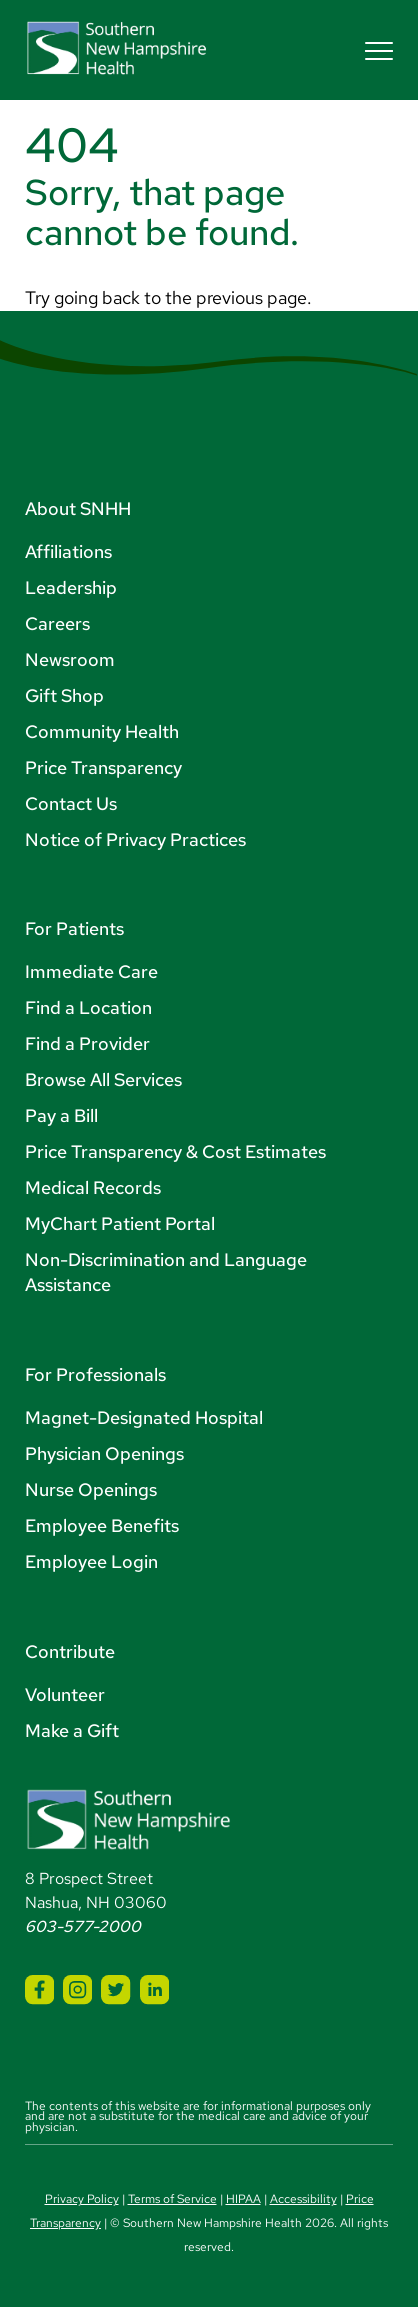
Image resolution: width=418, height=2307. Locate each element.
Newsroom (70, 659)
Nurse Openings (91, 1489)
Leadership (71, 587)
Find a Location (88, 1007)
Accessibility (303, 2199)
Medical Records (93, 1187)
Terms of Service (172, 2199)
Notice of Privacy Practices (135, 839)
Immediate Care (91, 971)
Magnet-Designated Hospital (144, 1417)
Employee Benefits (102, 1525)
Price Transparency (103, 767)
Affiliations (68, 551)
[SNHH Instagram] (77, 1989)
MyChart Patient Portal (120, 1223)
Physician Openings (104, 1453)
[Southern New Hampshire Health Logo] (128, 1845)
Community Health (102, 731)
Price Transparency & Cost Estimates (175, 1151)
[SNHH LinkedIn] (154, 1989)
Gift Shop (64, 695)
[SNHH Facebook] (39, 1989)
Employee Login (91, 1561)
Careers (57, 623)
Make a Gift (72, 1730)
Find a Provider (87, 1043)
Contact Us (71, 803)
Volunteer (65, 1694)
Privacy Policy (82, 2199)
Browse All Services (103, 1079)
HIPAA (243, 2199)
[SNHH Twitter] (115, 1989)
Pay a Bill (61, 1115)
